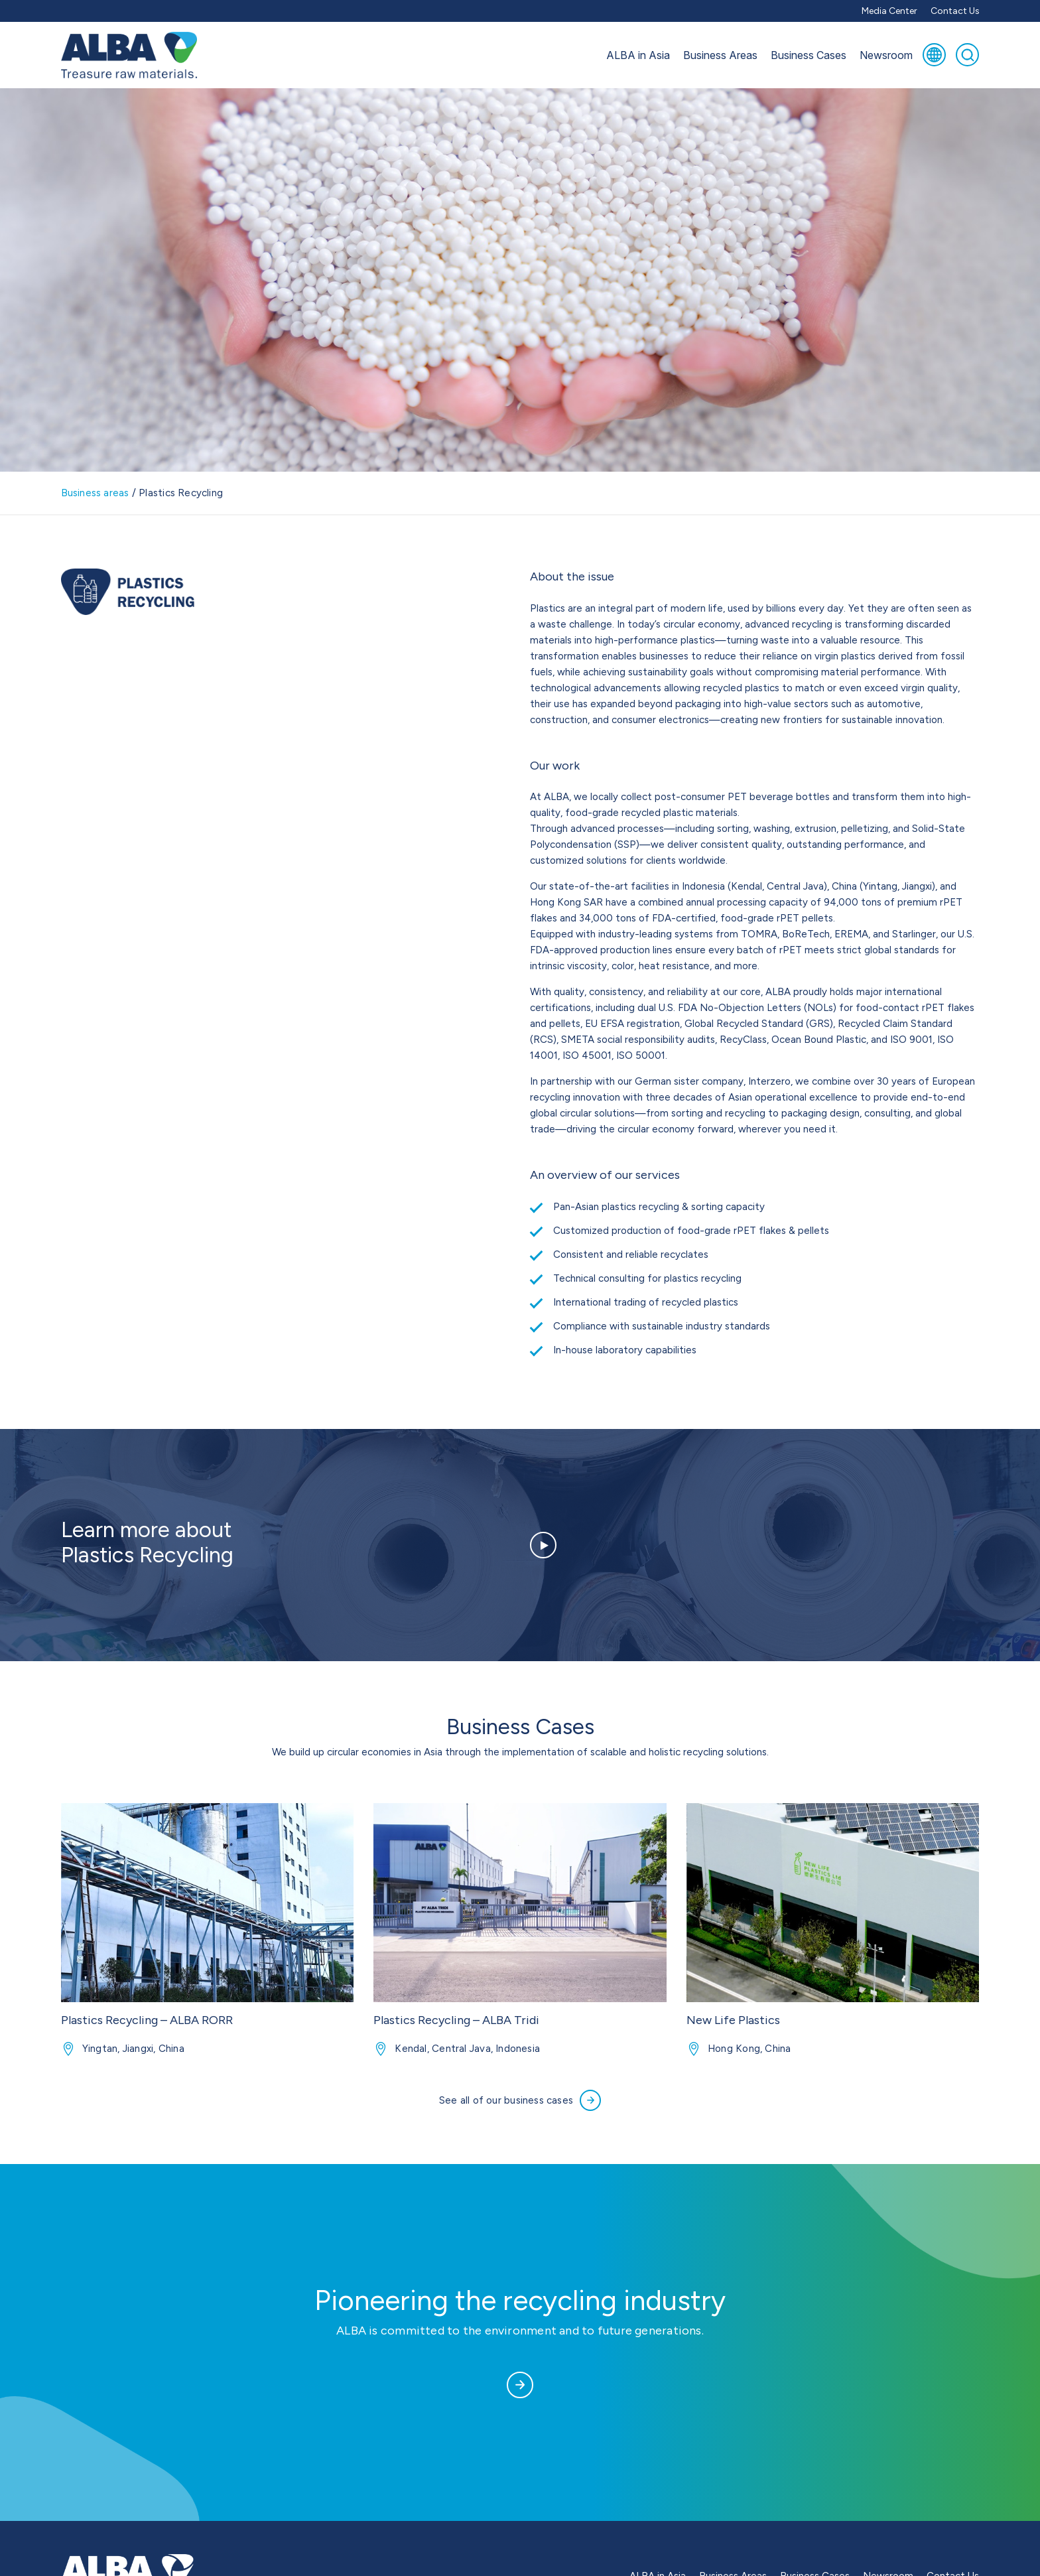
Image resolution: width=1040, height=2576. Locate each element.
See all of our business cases (520, 2100)
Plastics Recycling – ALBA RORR (147, 2020)
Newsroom (886, 55)
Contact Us (955, 11)
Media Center (889, 11)
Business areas (95, 493)
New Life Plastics (733, 2020)
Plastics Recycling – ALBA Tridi (456, 2020)
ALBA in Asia (638, 55)
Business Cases (808, 55)
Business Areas (720, 55)
